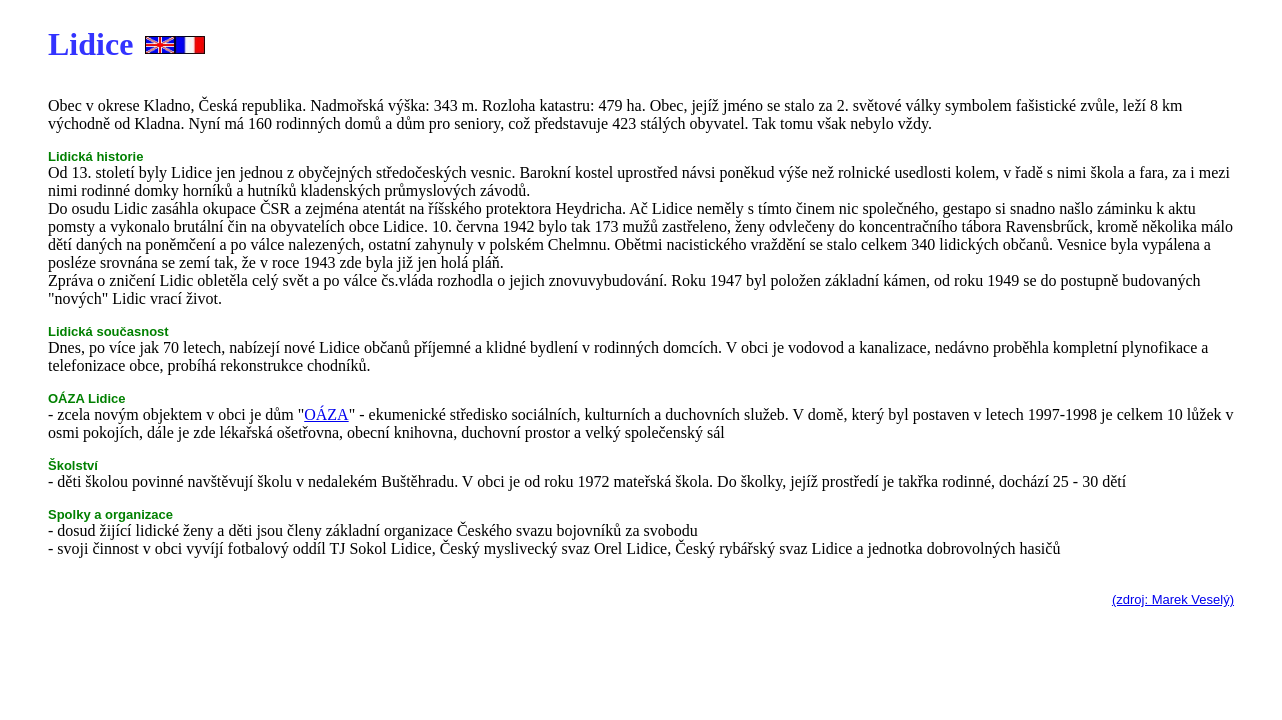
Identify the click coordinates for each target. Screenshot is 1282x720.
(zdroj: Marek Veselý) (1173, 599)
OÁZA (326, 414)
